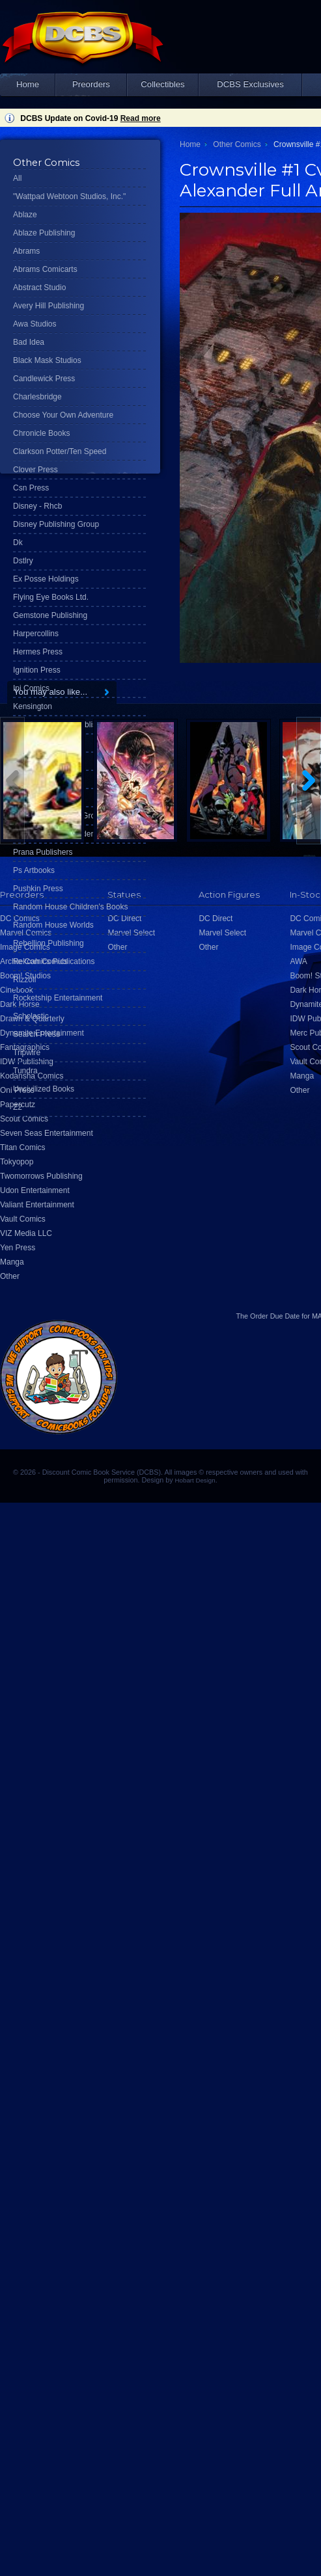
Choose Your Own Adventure (63, 415)
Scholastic (31, 1016)
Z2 (17, 1107)
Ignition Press (37, 670)
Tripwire (26, 1052)
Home (27, 84)
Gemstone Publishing (50, 615)
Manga (12, 1262)
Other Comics (236, 144)
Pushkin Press (38, 888)
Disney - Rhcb (37, 506)
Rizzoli (24, 979)
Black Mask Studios (47, 360)
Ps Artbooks (34, 870)
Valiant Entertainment (37, 1204)
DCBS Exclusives (250, 84)
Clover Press (35, 469)
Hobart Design (195, 1480)
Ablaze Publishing (44, 232)
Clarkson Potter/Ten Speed (59, 451)
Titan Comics (23, 1147)
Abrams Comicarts (45, 269)
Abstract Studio (39, 287)
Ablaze (25, 214)
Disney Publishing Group (56, 524)
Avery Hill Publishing (48, 305)
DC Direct (215, 918)
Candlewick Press (44, 378)
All (17, 178)
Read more (140, 118)
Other (10, 1276)
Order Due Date (275, 1316)
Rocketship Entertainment (57, 997)
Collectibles (162, 84)
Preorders (91, 84)
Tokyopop (16, 1161)
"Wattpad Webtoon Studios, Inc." (69, 196)
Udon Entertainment (35, 1190)
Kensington (32, 706)
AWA (298, 961)
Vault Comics (23, 1219)
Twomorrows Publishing (41, 1176)
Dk (18, 542)
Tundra (25, 1070)
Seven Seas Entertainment (46, 1133)
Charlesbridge (37, 396)
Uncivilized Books (43, 1088)
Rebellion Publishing (48, 943)
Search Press (36, 1034)
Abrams (26, 251)
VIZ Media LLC (26, 1233)
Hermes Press (38, 651)
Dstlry (23, 560)
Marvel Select (222, 932)
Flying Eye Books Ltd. (51, 597)
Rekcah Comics (40, 961)
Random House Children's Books (70, 906)
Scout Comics (24, 1118)
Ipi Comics (31, 688)
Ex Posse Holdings (46, 579)
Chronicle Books (41, 433)
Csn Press (31, 487)
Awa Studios (35, 324)
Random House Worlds (53, 925)
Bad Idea (28, 342)
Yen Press (17, 1247)
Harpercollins (36, 633)
